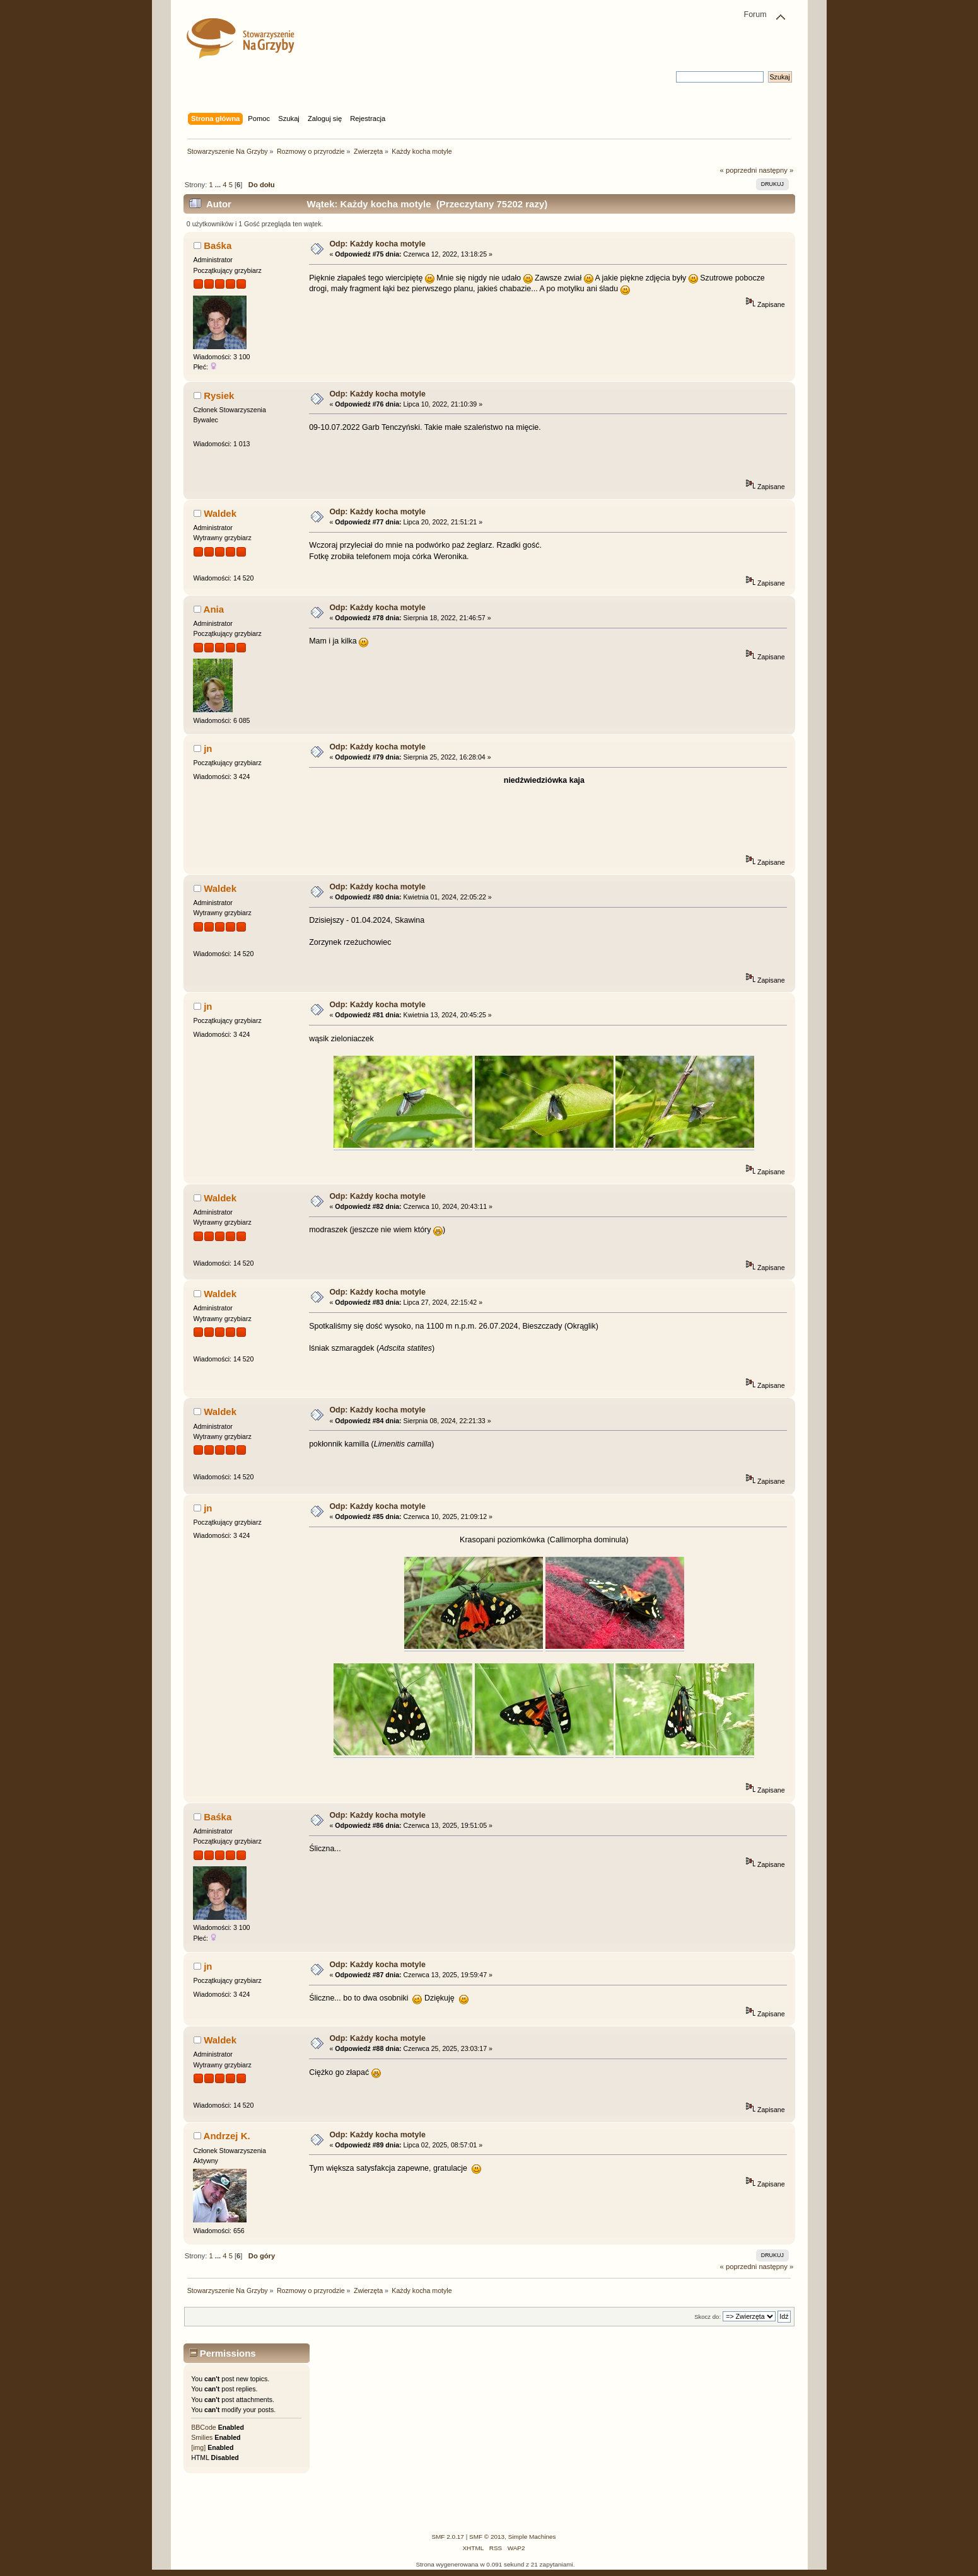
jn (208, 748)
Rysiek (219, 395)
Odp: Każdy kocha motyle (377, 244)
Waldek (220, 513)
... (219, 184)
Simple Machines (532, 2536)
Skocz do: (707, 2316)
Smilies (201, 2437)
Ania (214, 609)
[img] (198, 2447)
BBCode (203, 2427)
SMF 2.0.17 (447, 2536)
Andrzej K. (227, 2135)
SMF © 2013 (486, 2536)
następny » (776, 170)
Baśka (217, 245)
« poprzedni (738, 170)
